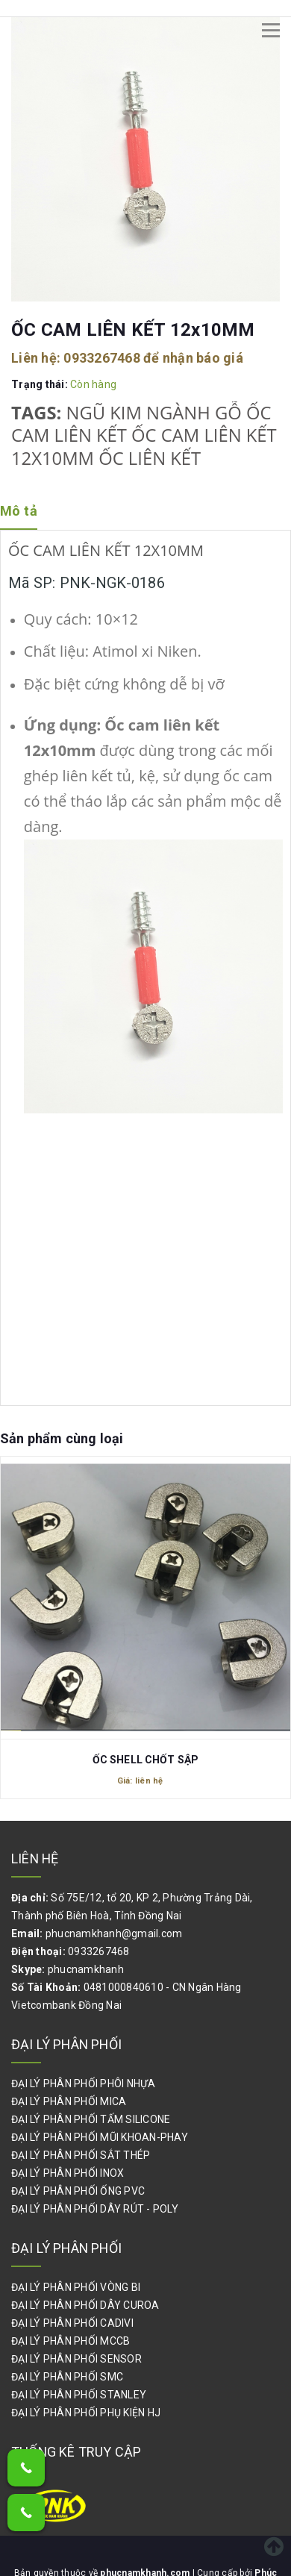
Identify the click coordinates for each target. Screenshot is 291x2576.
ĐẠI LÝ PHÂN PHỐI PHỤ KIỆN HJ (85, 2413)
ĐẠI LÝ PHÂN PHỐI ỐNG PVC (78, 2191)
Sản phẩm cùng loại (61, 1438)
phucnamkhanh (86, 1969)
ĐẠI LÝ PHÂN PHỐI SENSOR (76, 2359)
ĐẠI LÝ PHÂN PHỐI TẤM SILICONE (90, 2119)
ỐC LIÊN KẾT (149, 458)
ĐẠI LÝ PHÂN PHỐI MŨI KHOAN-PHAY (99, 2137)
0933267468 (101, 358)
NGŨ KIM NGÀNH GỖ (154, 413)
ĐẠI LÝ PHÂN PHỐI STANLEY (78, 2395)
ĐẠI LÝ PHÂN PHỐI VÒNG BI (75, 2287)
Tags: (38, 413)
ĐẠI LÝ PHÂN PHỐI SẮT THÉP (80, 2155)
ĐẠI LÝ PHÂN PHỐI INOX (67, 2173)
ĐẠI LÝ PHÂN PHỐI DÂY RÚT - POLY (94, 2209)
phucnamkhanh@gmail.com (114, 1933)
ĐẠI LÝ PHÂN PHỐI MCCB (70, 2341)
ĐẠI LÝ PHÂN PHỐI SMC (67, 2377)
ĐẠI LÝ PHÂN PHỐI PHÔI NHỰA (83, 2083)
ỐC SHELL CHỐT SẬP (145, 1760)
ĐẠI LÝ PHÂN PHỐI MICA (68, 2101)
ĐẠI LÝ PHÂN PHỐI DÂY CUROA (85, 2305)
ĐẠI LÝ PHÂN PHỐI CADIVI (72, 2323)
